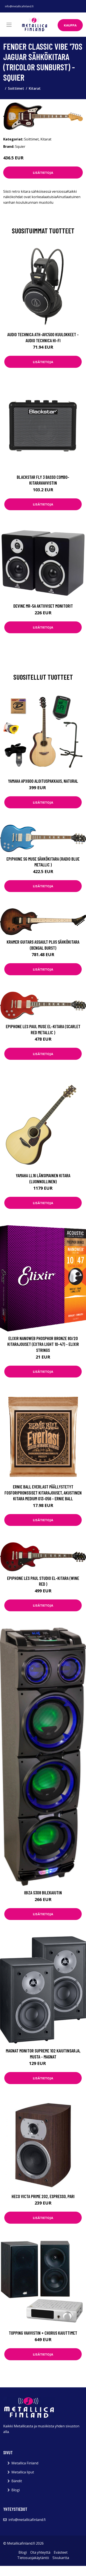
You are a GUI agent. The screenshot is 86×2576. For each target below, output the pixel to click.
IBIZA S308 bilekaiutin (43, 1892)
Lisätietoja (43, 172)
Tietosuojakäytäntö (33, 2557)
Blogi (15, 2490)
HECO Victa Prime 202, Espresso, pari (43, 2196)
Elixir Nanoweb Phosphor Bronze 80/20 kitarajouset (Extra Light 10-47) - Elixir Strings (43, 1344)
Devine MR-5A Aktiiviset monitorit (43, 606)
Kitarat (35, 88)
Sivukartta (60, 2557)
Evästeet (61, 2552)
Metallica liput (22, 2472)
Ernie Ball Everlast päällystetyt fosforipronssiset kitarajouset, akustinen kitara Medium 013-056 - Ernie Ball (43, 1492)
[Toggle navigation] (9, 25)
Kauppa (70, 25)
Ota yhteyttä (40, 2552)
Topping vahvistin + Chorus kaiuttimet (43, 2333)
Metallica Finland (24, 2463)
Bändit (16, 2481)
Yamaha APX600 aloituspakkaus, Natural (43, 781)
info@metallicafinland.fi (19, 6)
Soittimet (16, 88)
